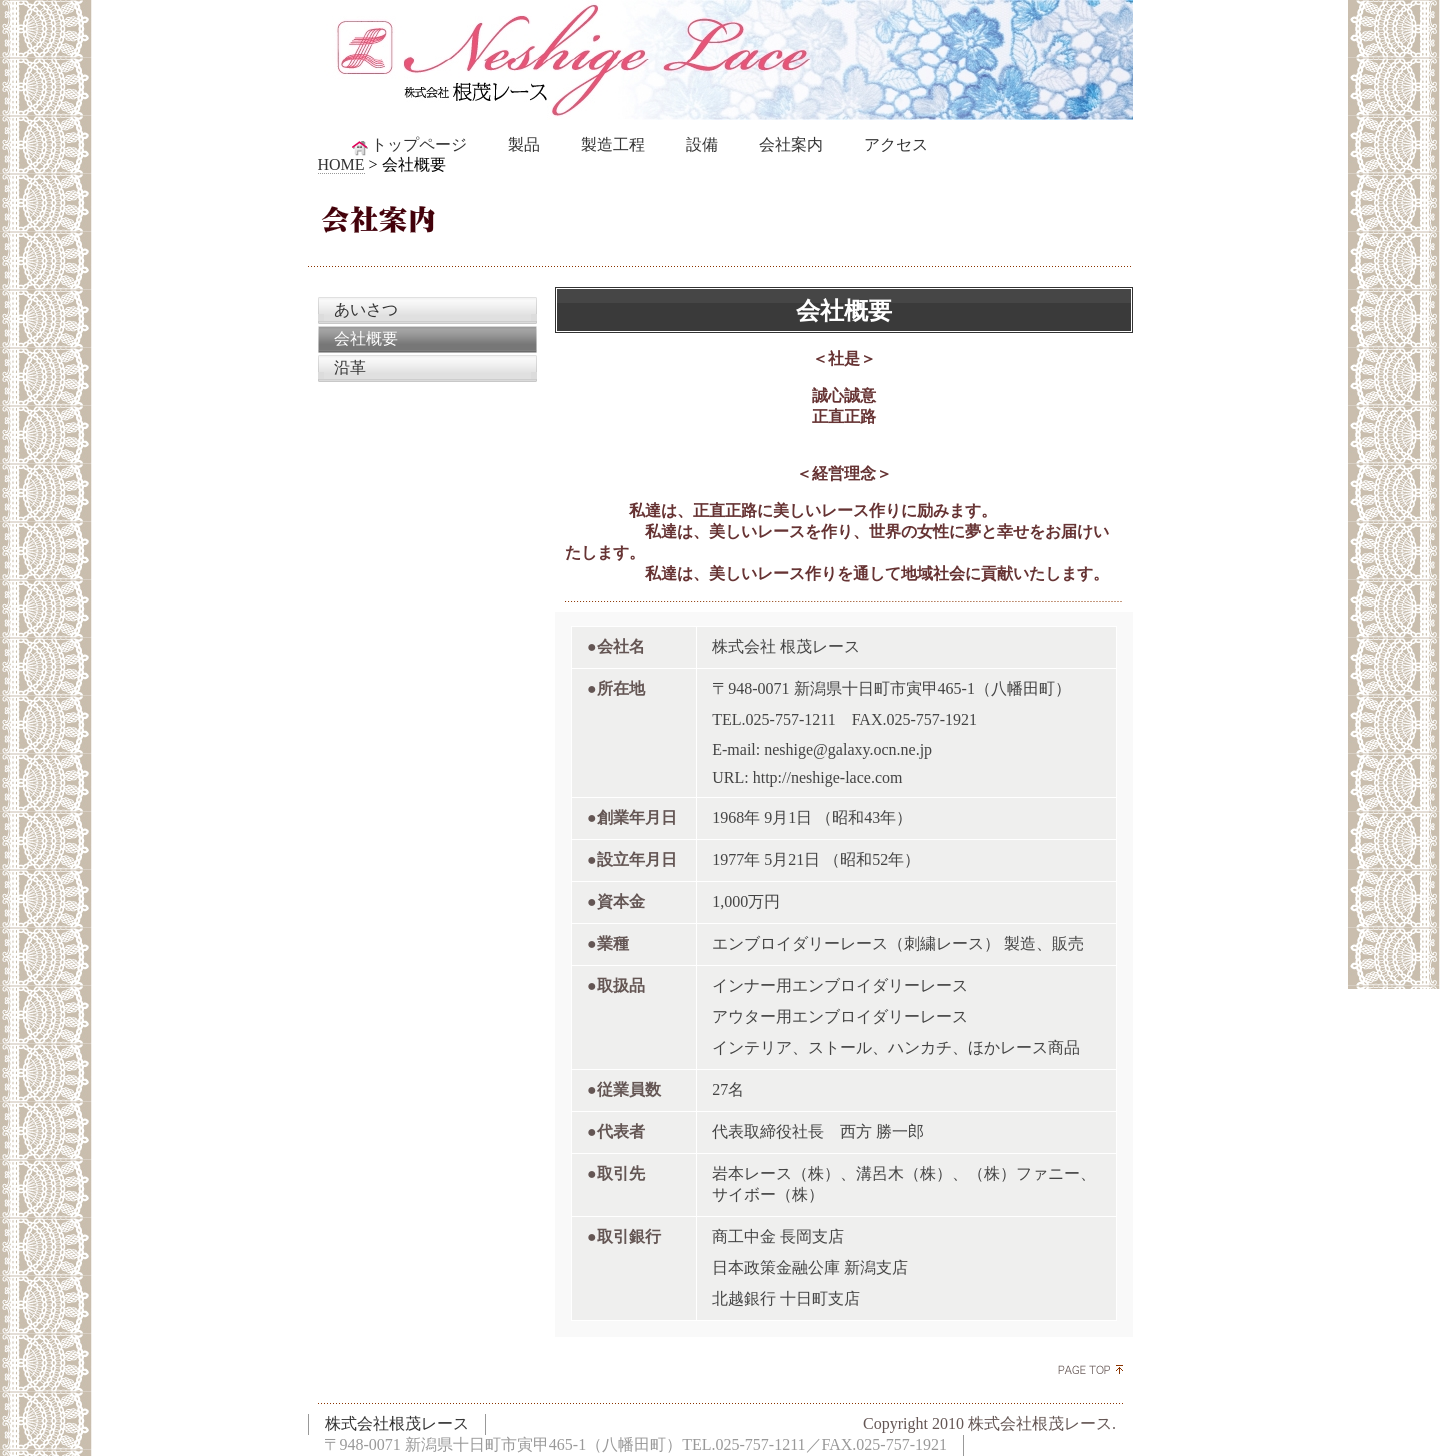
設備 (702, 144)
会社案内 (791, 144)
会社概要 (366, 338)
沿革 (350, 367)
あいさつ (366, 309)
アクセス (896, 144)
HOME (341, 164)
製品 (524, 144)
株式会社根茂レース (397, 1423)
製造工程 (613, 144)
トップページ (408, 145)
